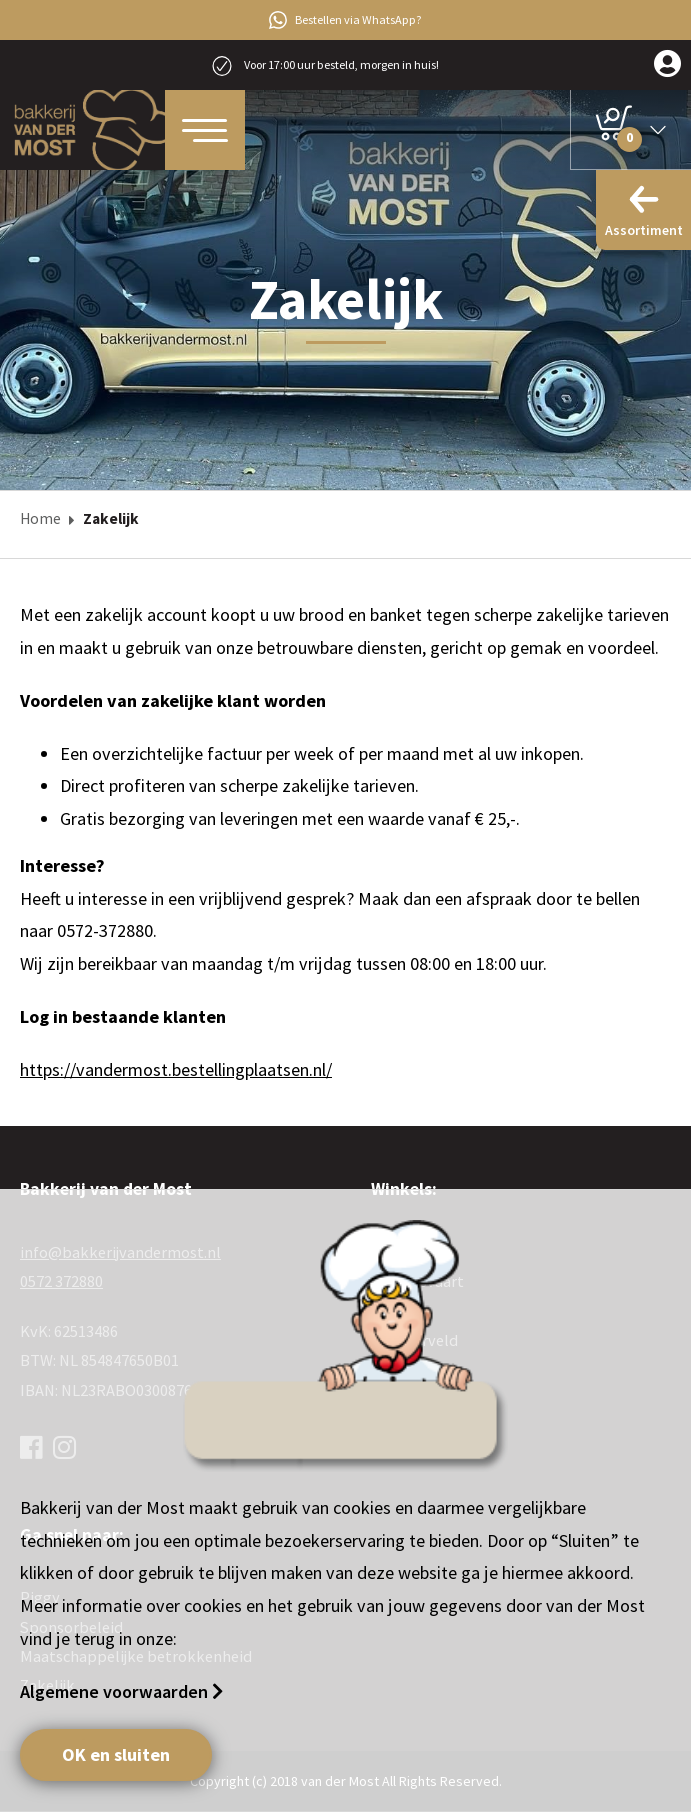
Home (40, 518)
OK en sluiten (116, 1754)
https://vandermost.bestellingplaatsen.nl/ (176, 1069)
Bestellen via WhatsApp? (345, 20)
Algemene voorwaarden (116, 1691)
